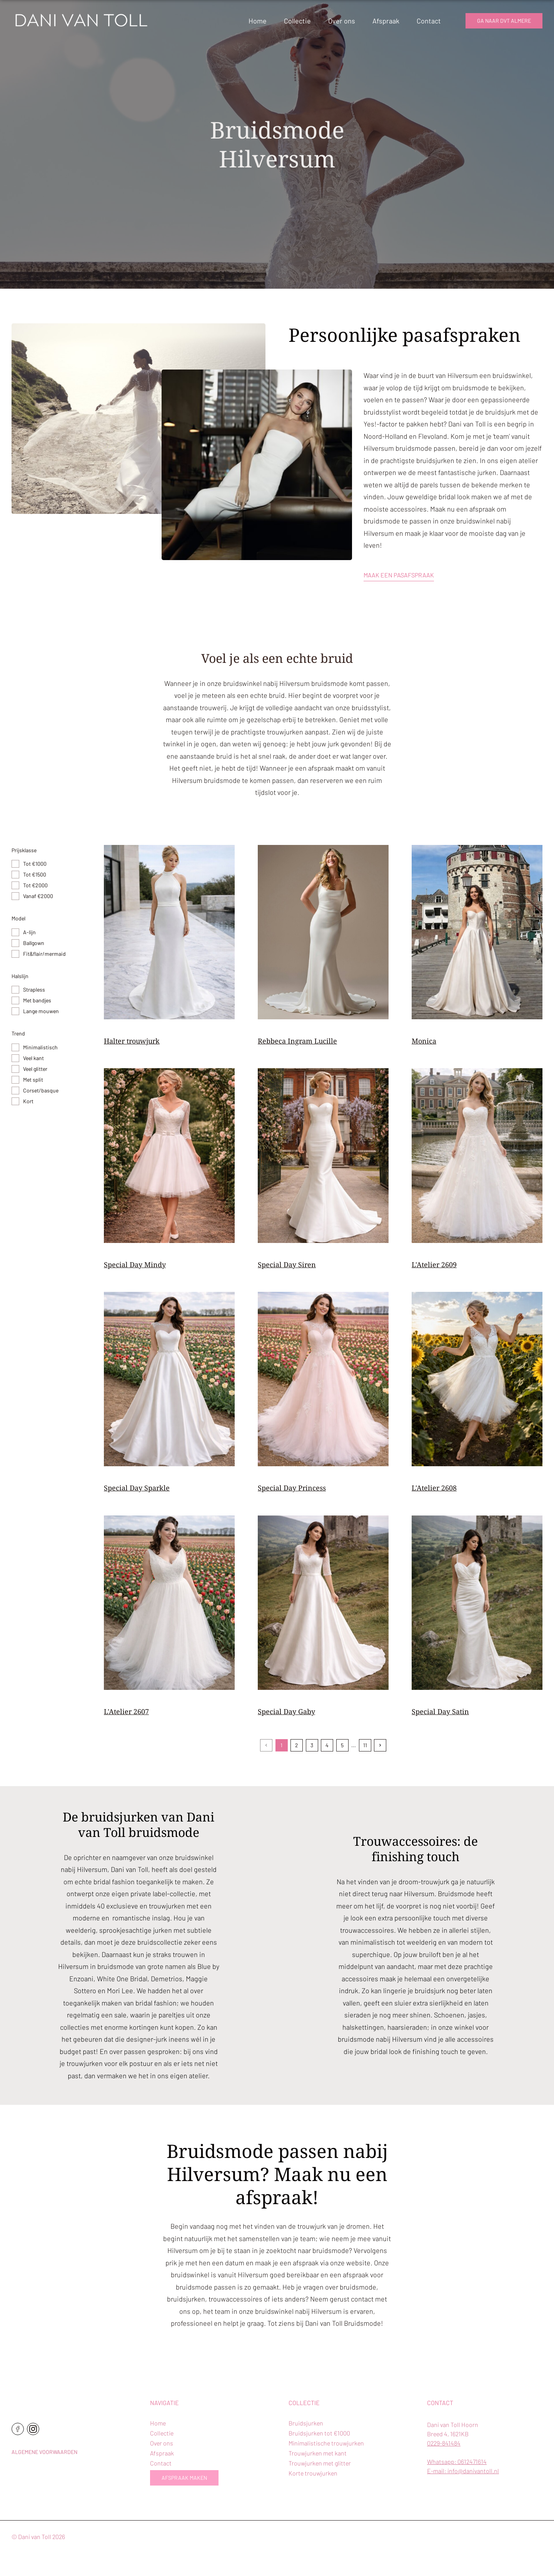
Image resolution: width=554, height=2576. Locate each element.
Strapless (34, 989)
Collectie (297, 21)
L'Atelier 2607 (126, 1711)
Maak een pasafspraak (399, 575)
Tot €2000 (35, 885)
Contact (429, 21)
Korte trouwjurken (313, 2473)
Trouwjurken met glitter (320, 2463)
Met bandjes (37, 1000)
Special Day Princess (292, 1487)
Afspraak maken (184, 2477)
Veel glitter (35, 1069)
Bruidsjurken (306, 2423)
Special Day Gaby (286, 1711)
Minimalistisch (40, 1047)
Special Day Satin (440, 1711)
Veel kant (33, 1058)
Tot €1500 (34, 874)
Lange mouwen (41, 1011)
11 (365, 1745)
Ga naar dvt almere (504, 20)
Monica (424, 1040)
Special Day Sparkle (137, 1487)
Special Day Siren (287, 1264)
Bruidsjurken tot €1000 (319, 2433)
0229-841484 (444, 2443)
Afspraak (385, 21)
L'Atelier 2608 (434, 1487)
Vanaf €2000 (38, 896)
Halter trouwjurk (132, 1040)
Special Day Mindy (135, 1264)
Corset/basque (40, 1090)
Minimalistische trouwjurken (326, 2443)
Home (258, 21)
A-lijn (29, 932)
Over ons (341, 21)
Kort (28, 1101)
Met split (33, 1079)
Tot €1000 (35, 863)
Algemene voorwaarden (44, 2452)
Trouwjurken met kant (318, 2453)
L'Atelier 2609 (434, 1264)
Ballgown (33, 943)
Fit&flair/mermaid (44, 953)
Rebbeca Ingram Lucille (297, 1040)
